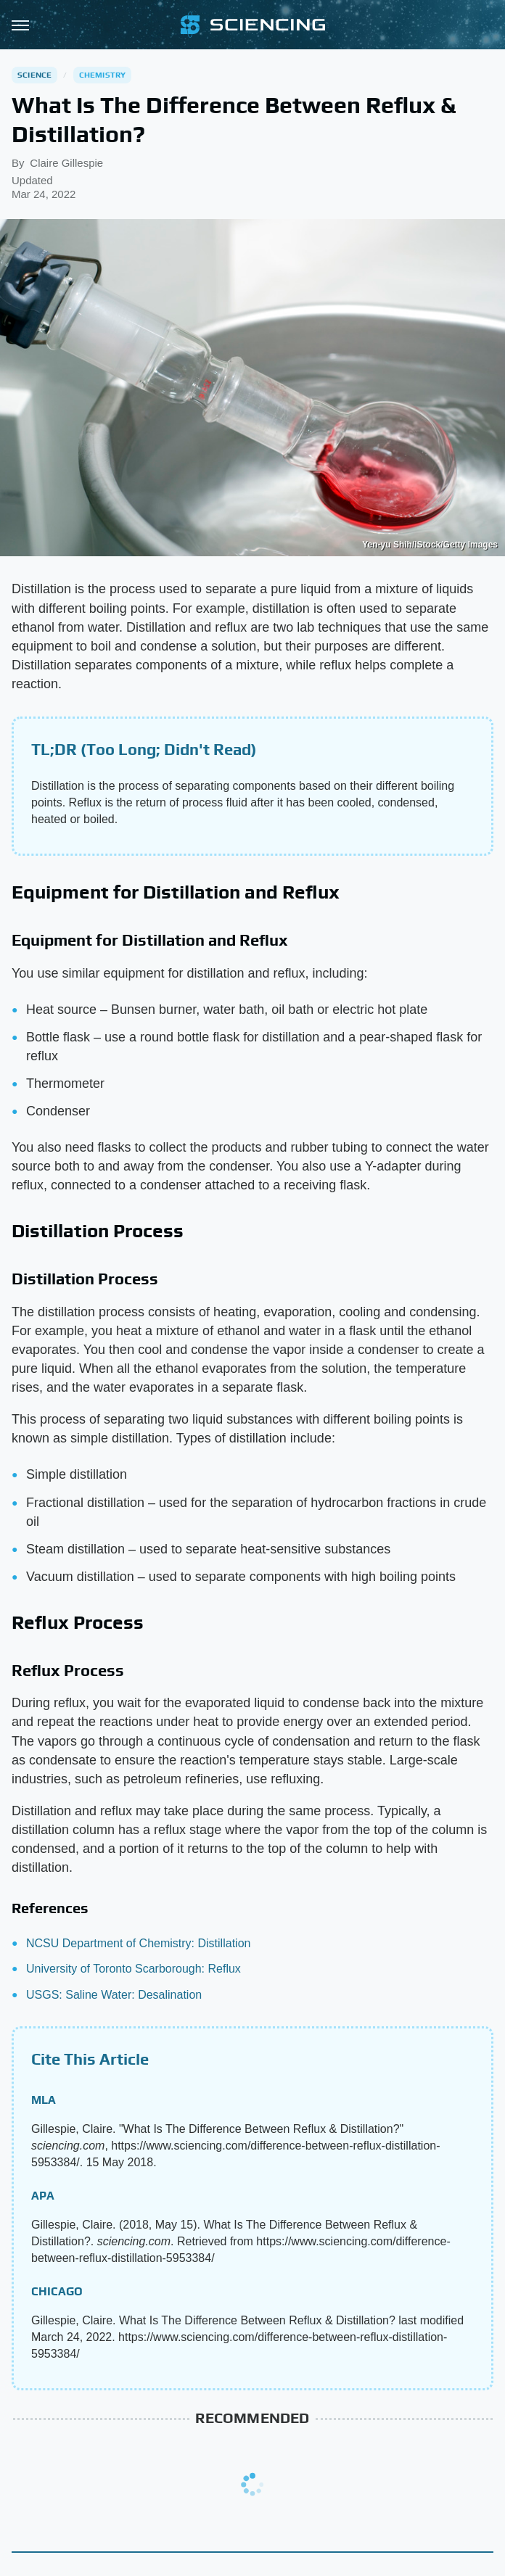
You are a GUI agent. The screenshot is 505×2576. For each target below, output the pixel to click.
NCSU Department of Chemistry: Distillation (138, 1943)
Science (34, 74)
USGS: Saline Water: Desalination (114, 1995)
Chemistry (102, 74)
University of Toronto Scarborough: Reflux (133, 1968)
